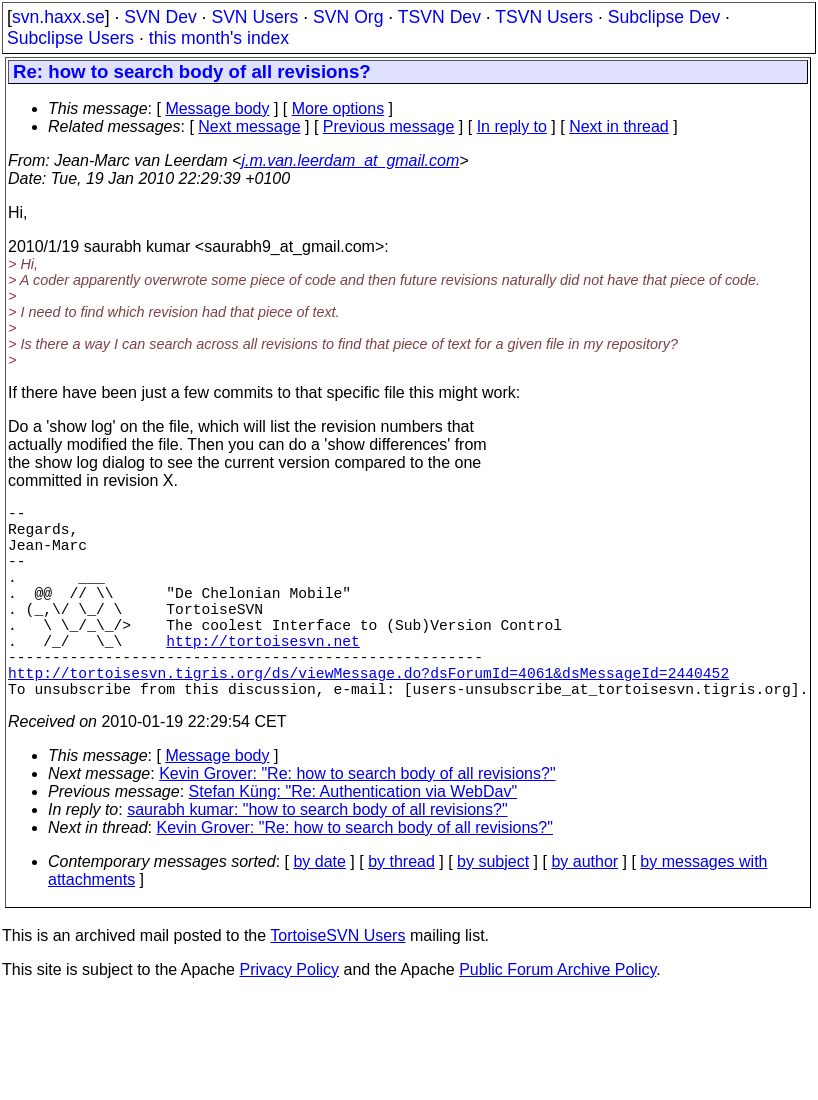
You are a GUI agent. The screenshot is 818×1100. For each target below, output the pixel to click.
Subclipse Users (70, 38)
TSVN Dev (439, 17)
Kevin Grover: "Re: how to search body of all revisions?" (357, 821)
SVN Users (254, 17)
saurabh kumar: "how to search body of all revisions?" (317, 857)
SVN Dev (160, 17)
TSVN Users (544, 17)
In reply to (512, 126)
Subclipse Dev (664, 17)
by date (319, 909)
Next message (249, 126)
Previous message (389, 126)
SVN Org (348, 17)
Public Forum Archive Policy (557, 1017)
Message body (217, 108)
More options (338, 108)
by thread (401, 909)
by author (584, 909)
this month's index (219, 38)
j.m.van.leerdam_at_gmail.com (350, 160)
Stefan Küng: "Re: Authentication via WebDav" (353, 839)
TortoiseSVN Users (337, 983)
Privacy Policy (289, 1017)
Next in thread (619, 126)
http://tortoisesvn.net (262, 676)
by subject (493, 909)
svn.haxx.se (58, 17)
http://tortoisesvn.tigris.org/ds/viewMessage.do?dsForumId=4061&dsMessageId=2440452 (368, 716)
